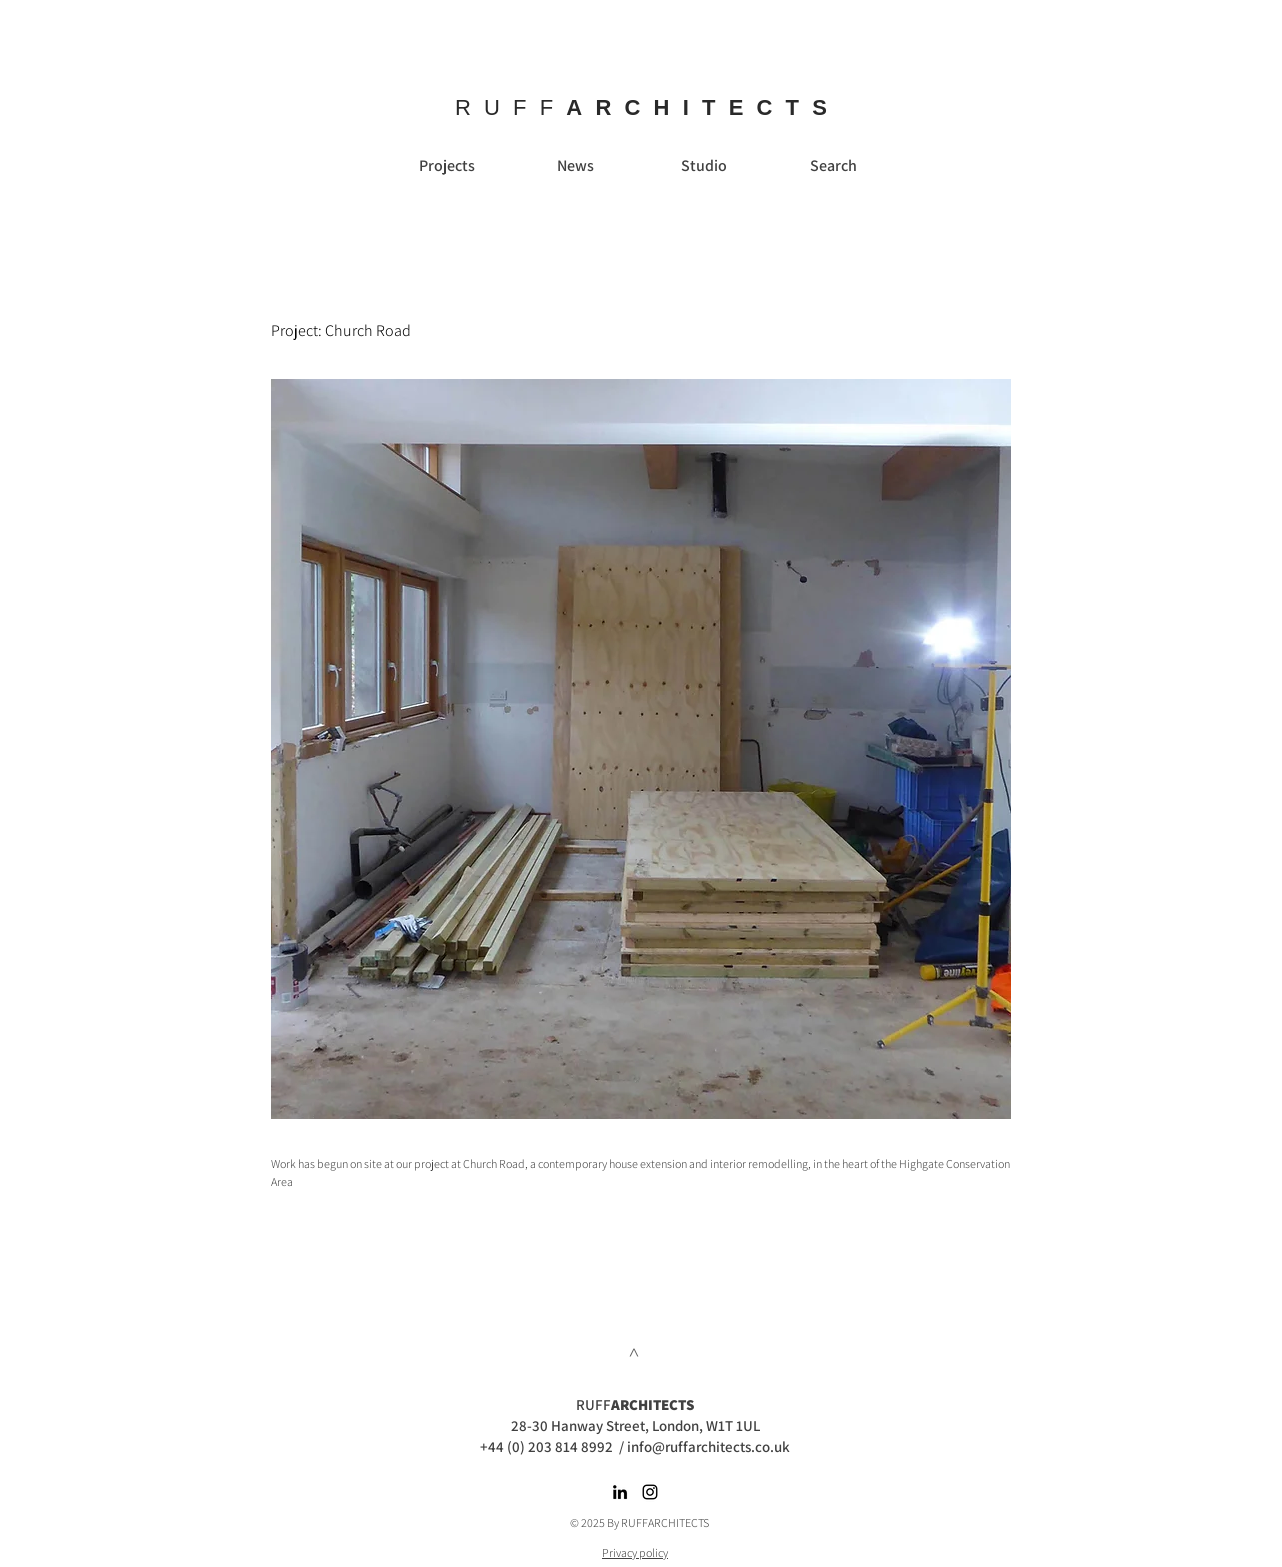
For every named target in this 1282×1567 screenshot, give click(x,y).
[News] (575, 166)
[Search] (833, 166)
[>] (635, 1352)
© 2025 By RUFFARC (619, 1522)
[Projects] (447, 166)
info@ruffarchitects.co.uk (708, 1446)
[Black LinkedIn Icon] (620, 1492)
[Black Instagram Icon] (650, 1492)
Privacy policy (635, 1552)
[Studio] (704, 166)
